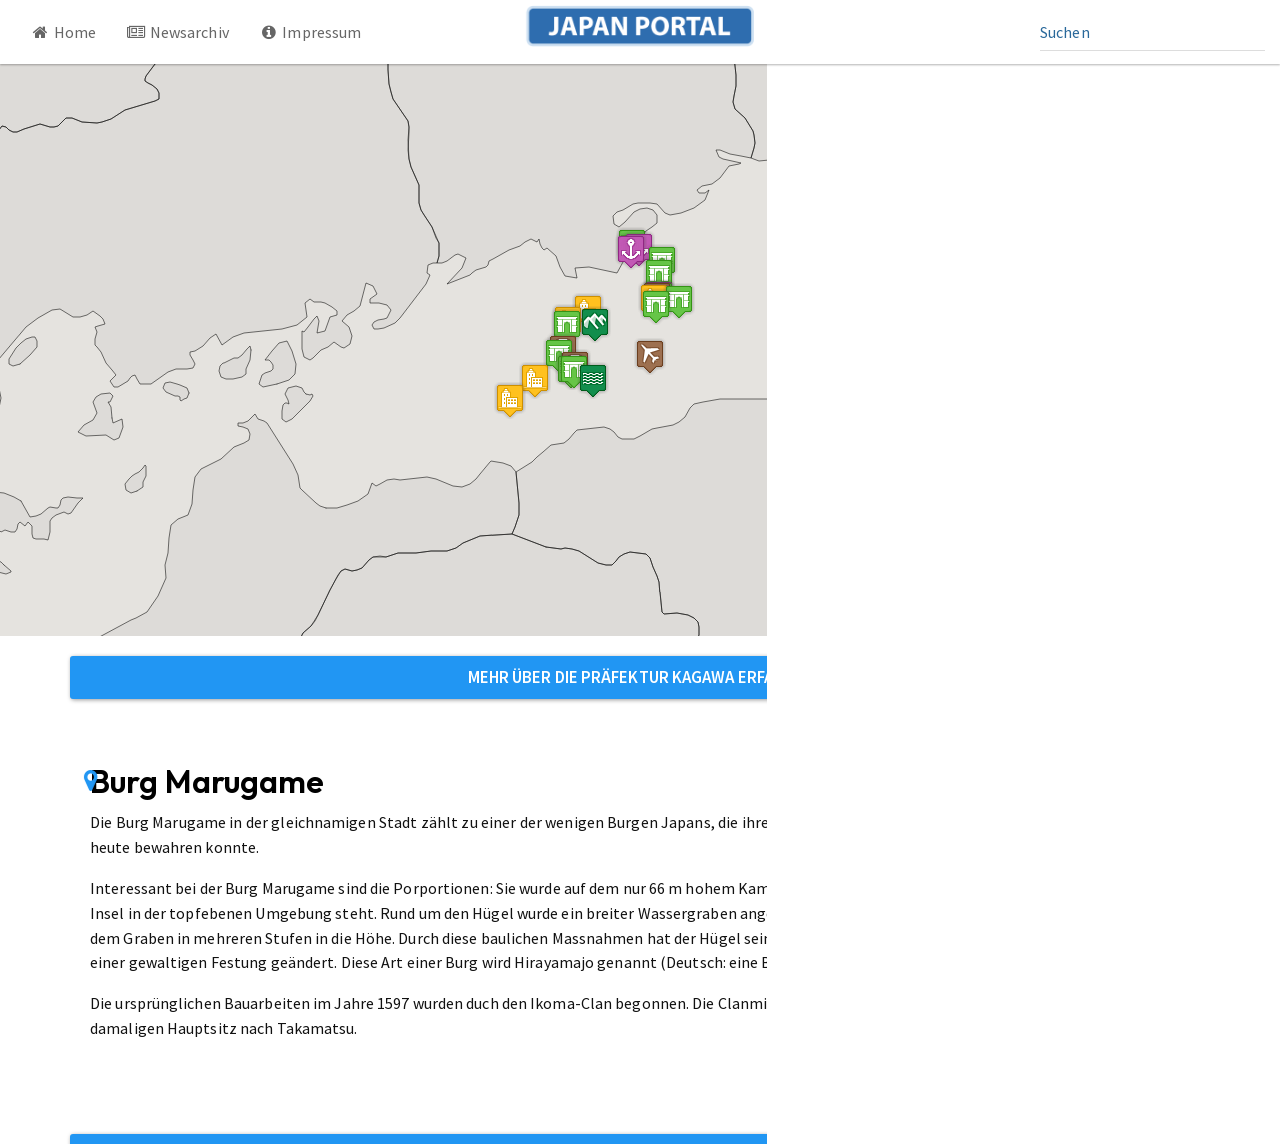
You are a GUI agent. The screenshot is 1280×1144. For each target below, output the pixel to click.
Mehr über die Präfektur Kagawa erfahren (640, 677)
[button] (679, 301)
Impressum (310, 32)
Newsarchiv (177, 32)
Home (63, 32)
